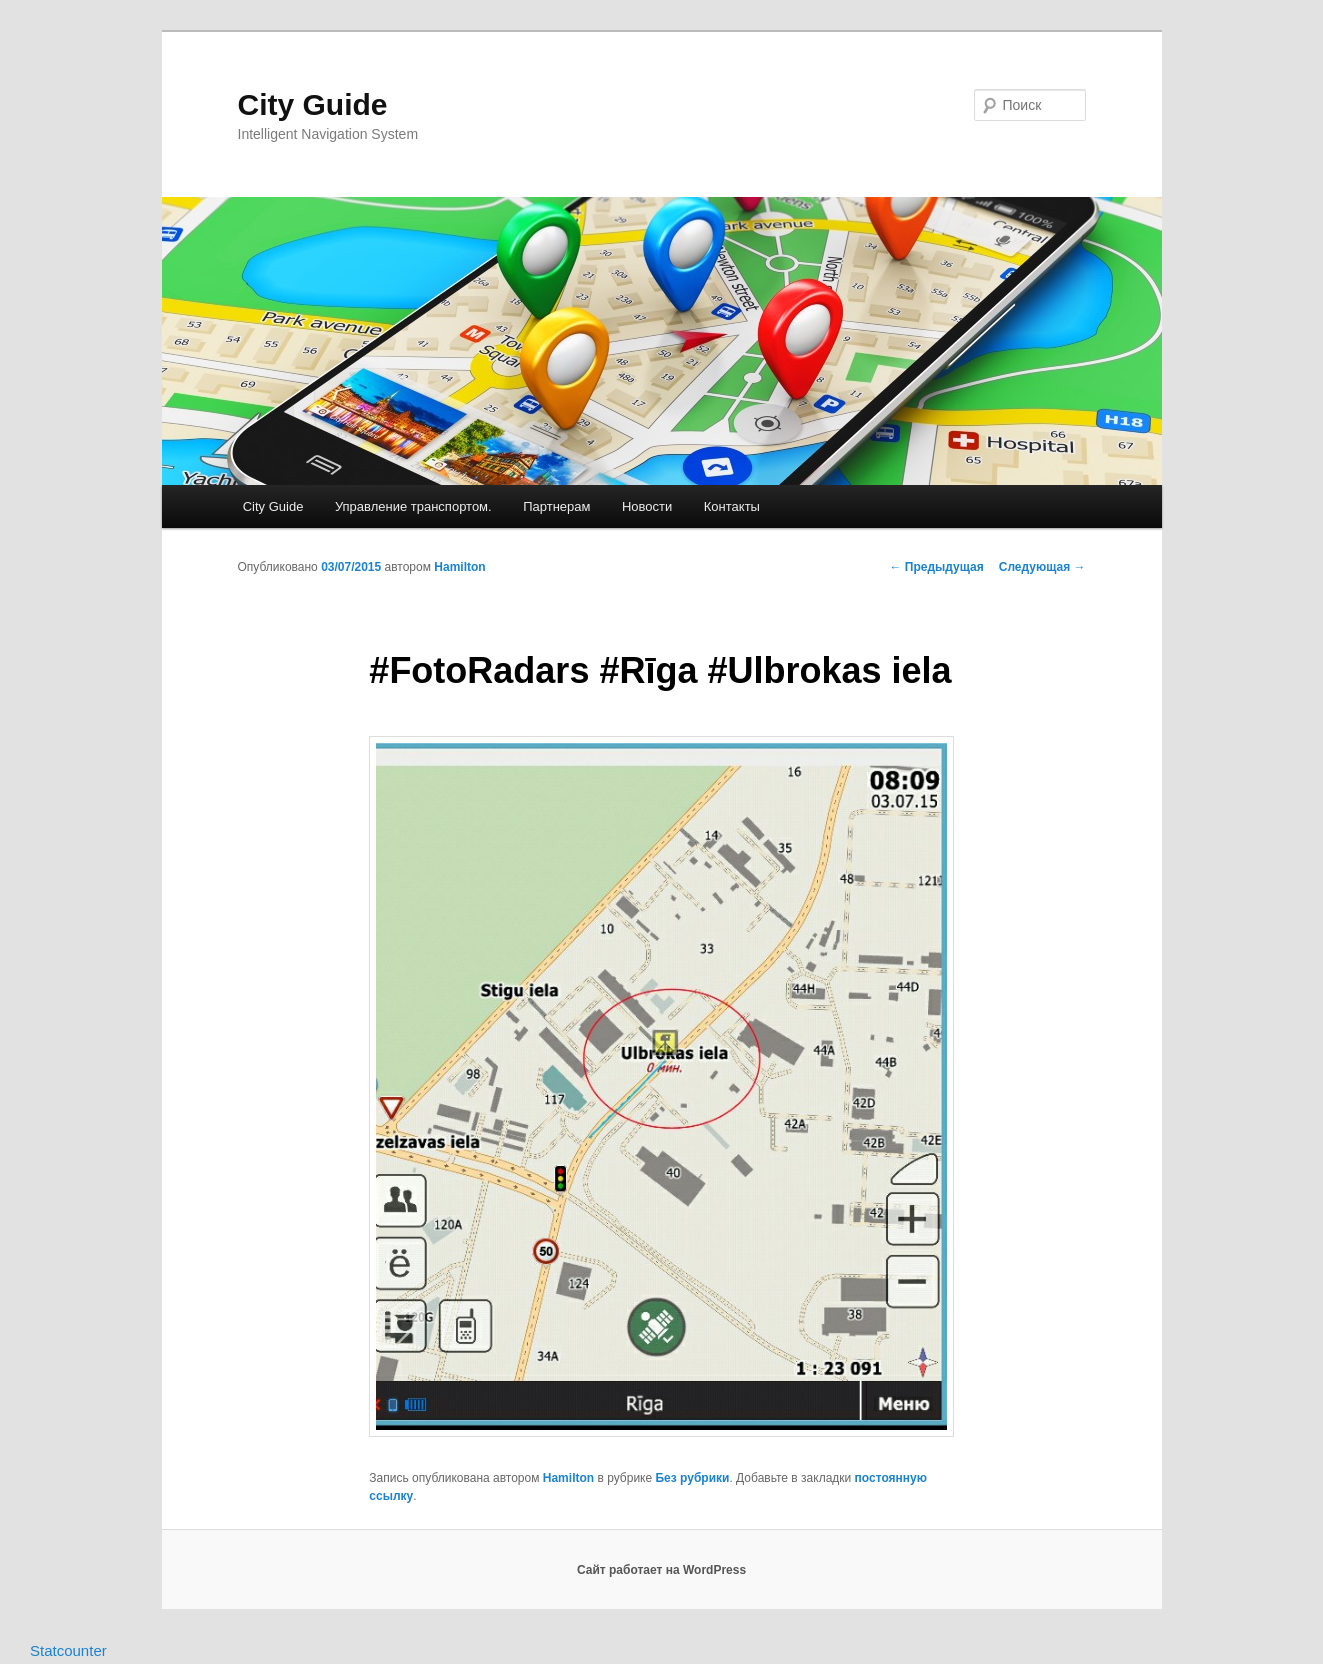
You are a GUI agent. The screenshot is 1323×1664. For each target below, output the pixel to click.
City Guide (313, 104)
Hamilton (459, 567)
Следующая (1042, 567)
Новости (647, 506)
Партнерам (556, 506)
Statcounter (68, 1650)
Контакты (732, 506)
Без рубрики (692, 1478)
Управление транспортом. (413, 506)
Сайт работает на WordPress (661, 1570)
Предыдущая (937, 567)
